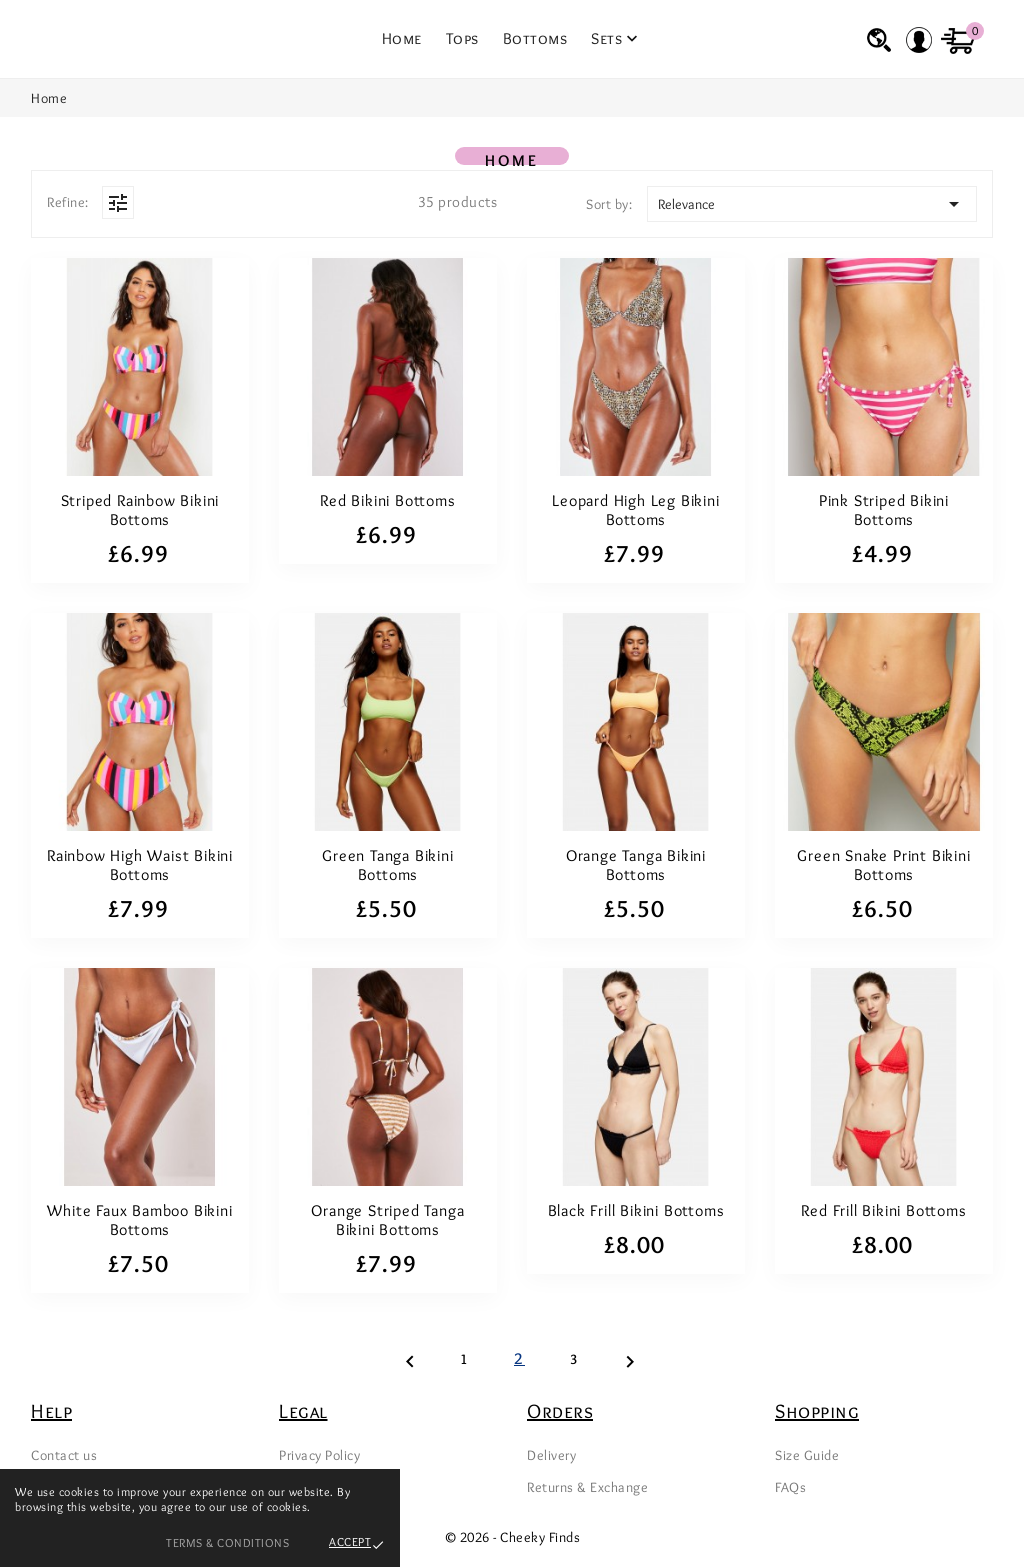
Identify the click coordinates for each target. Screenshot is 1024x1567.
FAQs (790, 1487)
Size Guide (807, 1455)
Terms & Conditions (227, 1542)
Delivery (551, 1455)
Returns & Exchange (587, 1487)
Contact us (64, 1455)
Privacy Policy (319, 1455)
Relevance (812, 204)
